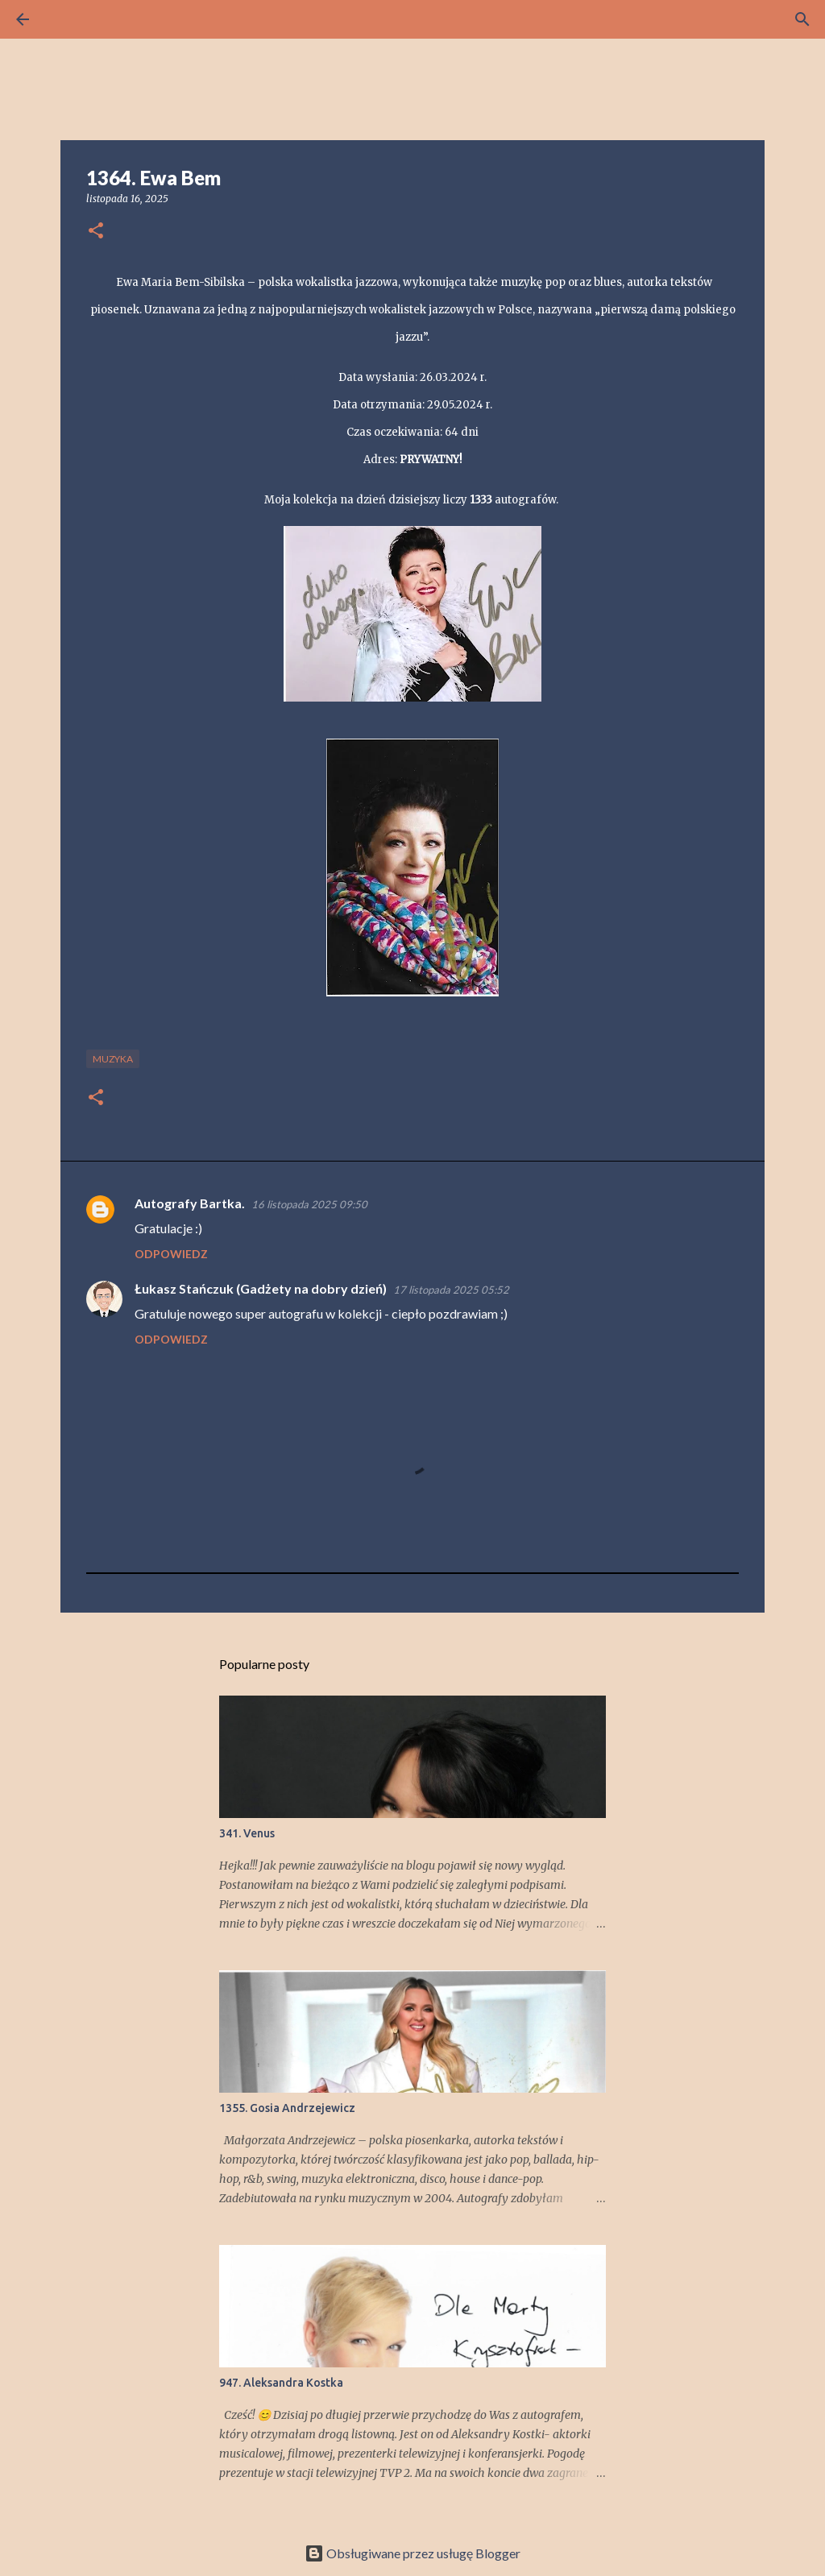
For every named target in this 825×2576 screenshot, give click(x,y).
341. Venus (247, 1833)
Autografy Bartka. (190, 1203)
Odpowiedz (171, 1254)
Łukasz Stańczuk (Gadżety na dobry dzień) (261, 1288)
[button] (96, 231)
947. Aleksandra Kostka (281, 2382)
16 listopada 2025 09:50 (309, 1204)
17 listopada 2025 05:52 (451, 1289)
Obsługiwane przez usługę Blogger (412, 2553)
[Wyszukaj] (67, 19)
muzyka (113, 1059)
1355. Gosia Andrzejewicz (287, 2108)
